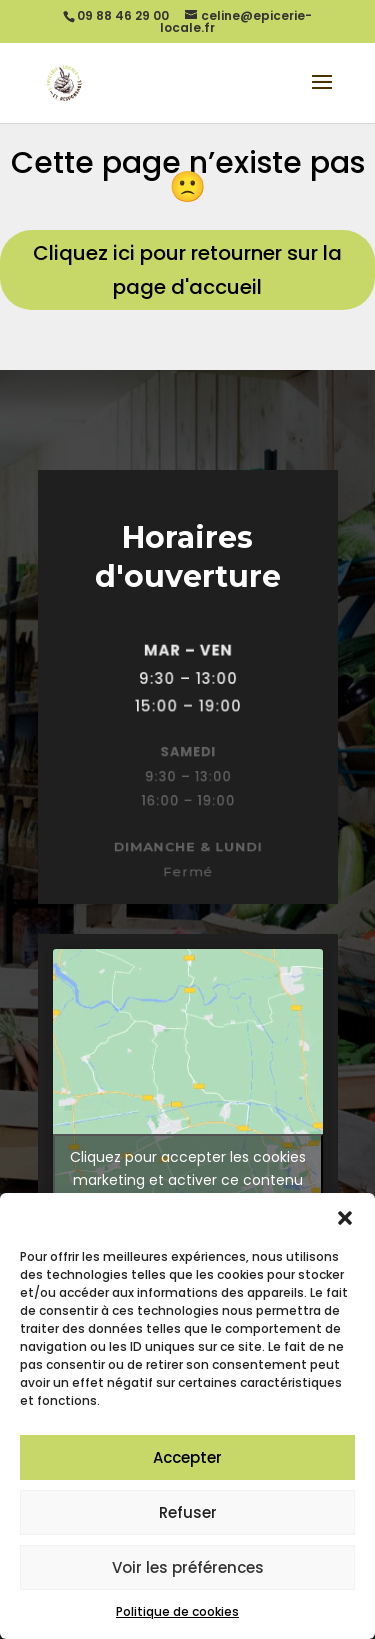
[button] (345, 1218)
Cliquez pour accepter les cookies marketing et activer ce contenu (188, 1168)
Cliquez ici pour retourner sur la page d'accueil (187, 270)
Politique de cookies (177, 1611)
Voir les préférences (188, 1567)
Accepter (187, 1457)
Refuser (188, 1512)
